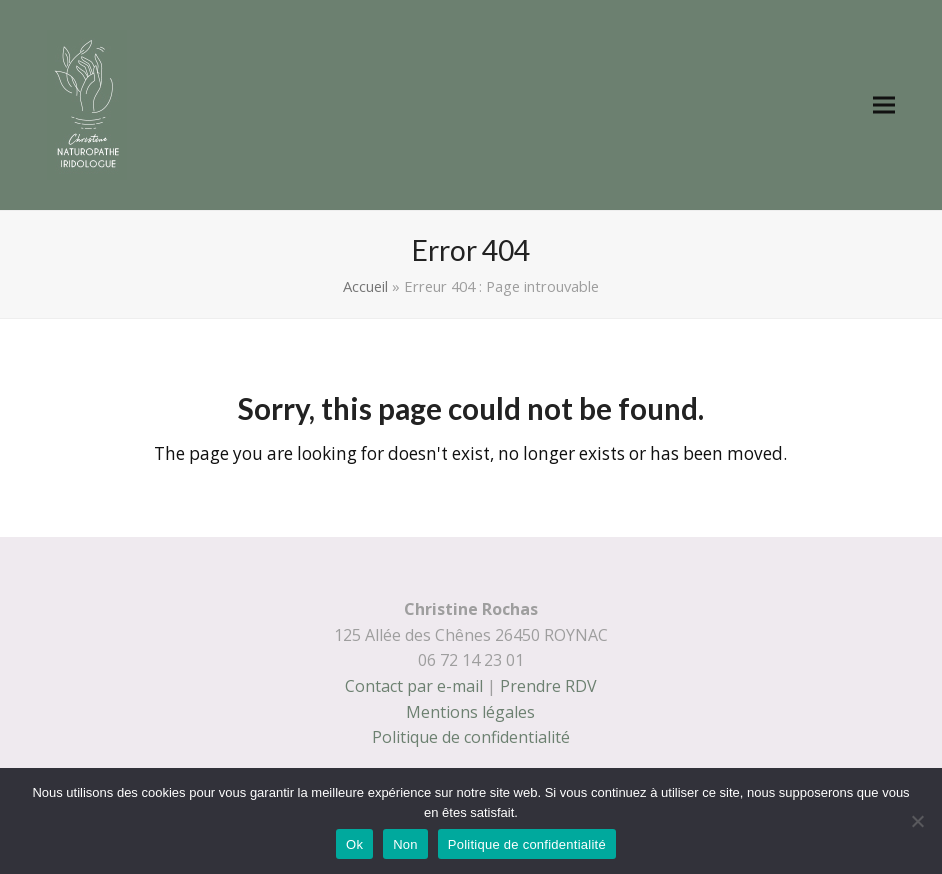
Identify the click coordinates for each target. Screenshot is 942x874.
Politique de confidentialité (471, 737)
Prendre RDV (548, 686)
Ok (354, 844)
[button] (884, 105)
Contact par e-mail (414, 686)
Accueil (365, 286)
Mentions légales (470, 712)
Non (405, 844)
